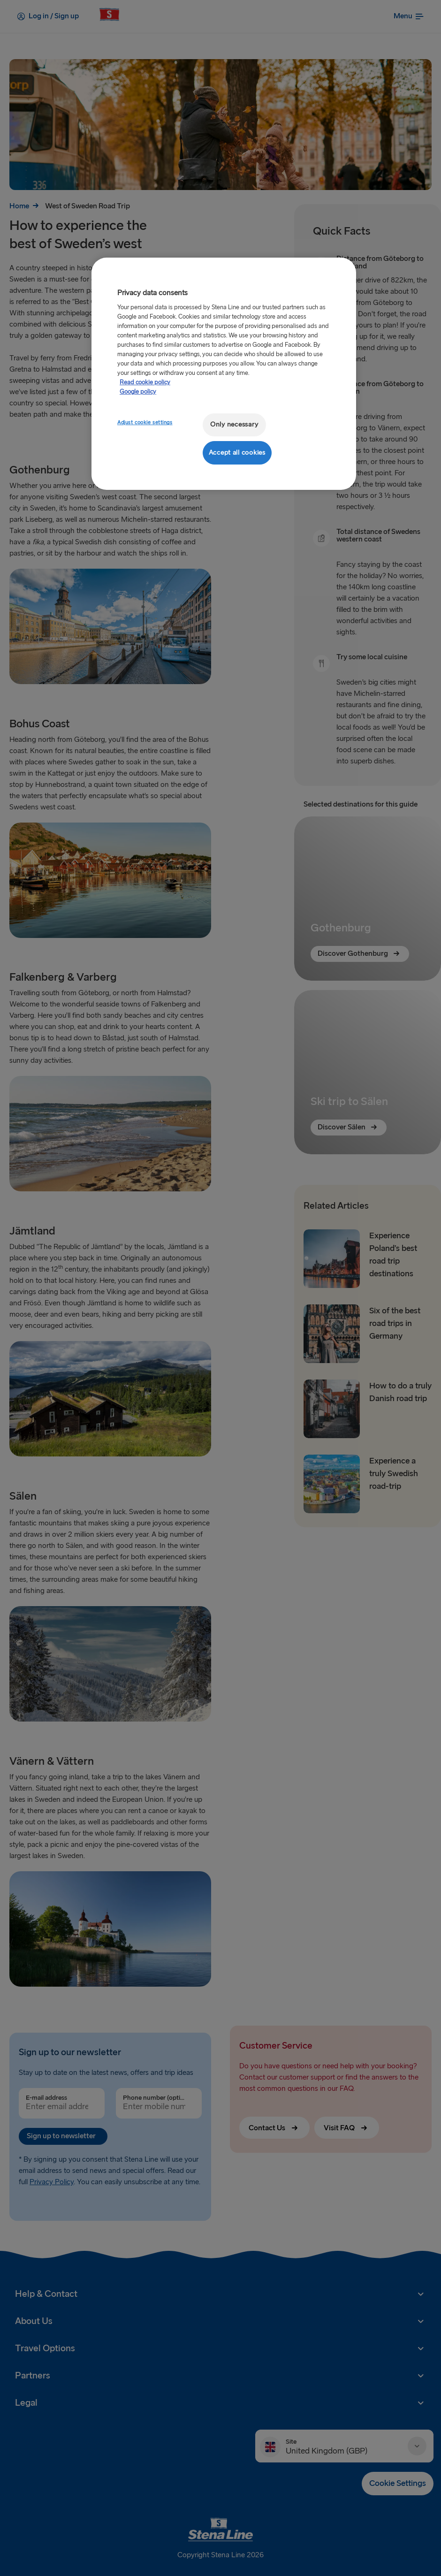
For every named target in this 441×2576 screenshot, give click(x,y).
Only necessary (234, 424)
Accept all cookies (237, 453)
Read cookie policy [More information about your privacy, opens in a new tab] (145, 382)
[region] (223, 374)
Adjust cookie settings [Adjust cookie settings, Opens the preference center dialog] (145, 422)
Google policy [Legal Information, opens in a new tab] (138, 392)
